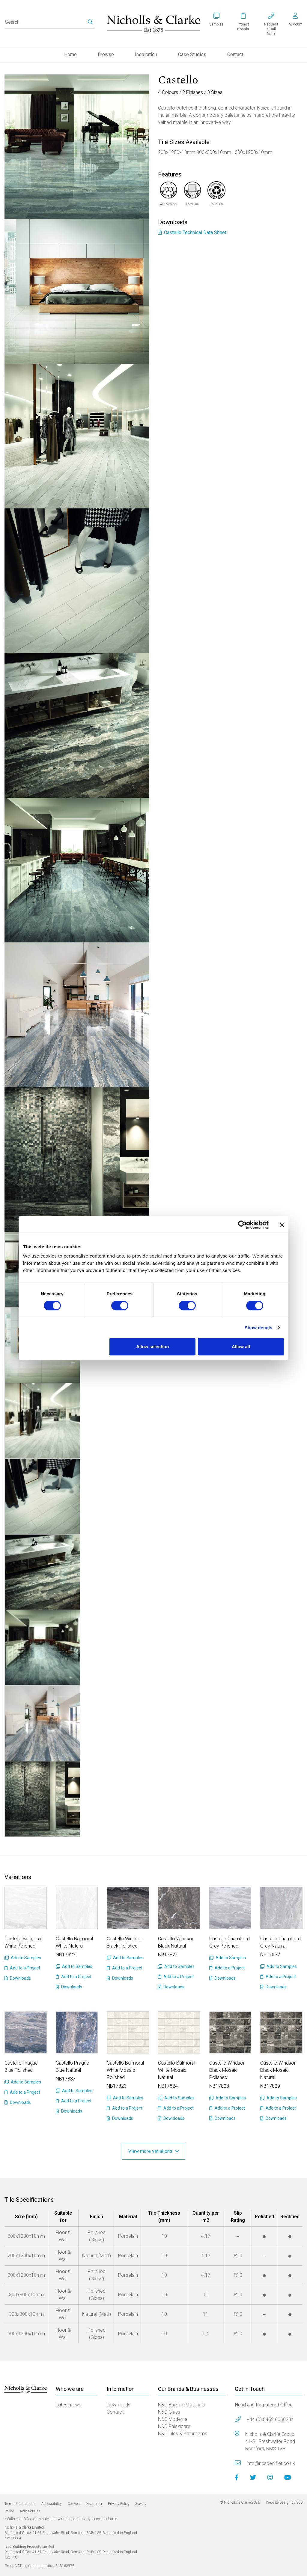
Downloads (17, 1978)
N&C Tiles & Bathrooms (182, 2433)
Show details (259, 1327)
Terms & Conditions (20, 2504)
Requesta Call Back (271, 29)
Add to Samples (22, 1957)
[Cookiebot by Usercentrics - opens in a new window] (242, 1224)
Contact (235, 54)
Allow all (241, 1346)
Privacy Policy (119, 2504)
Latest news (68, 2405)
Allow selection (152, 1346)
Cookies (73, 2504)
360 (299, 2502)
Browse (106, 54)
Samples (216, 24)
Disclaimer (93, 2504)
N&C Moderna (172, 2419)
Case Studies (192, 54)
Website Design (278, 2502)
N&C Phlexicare (174, 2426)
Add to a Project (22, 1968)
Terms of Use (29, 2511)
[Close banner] (282, 1225)
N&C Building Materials (181, 2405)
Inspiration (146, 54)
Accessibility (51, 2504)
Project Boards (243, 26)
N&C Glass (169, 2412)
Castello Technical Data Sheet (192, 232)
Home (70, 54)
